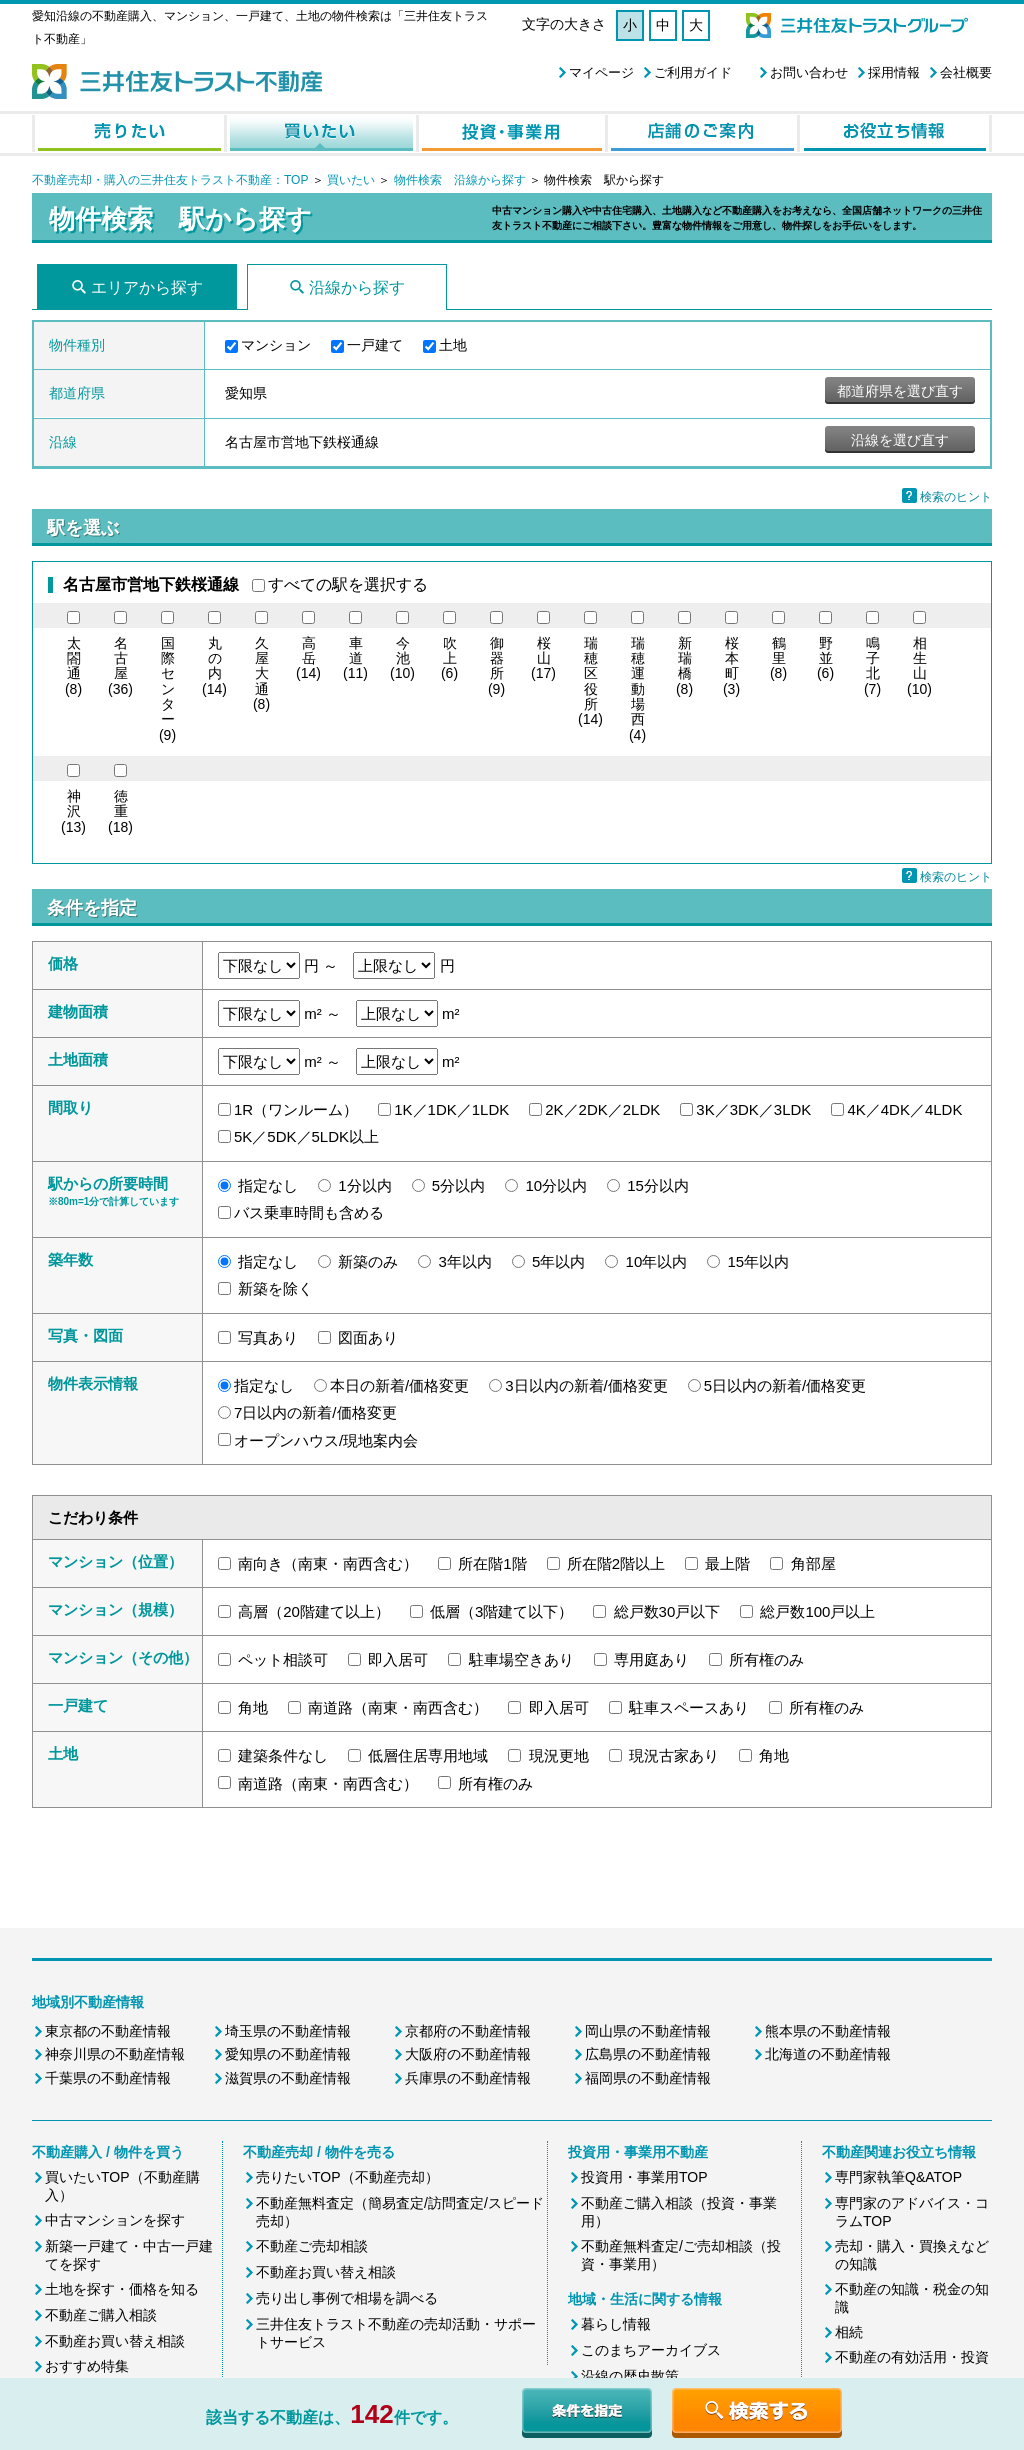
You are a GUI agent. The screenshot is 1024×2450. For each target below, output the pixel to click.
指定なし (268, 1185)
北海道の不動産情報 (828, 2054)
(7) (872, 666)
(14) (214, 666)
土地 (453, 345)
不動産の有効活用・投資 (912, 2357)
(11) (355, 659)
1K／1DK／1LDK (451, 1109)
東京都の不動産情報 (108, 2031)
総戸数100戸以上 (817, 1611)
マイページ (601, 72)
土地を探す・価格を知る (122, 2289)
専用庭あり (651, 1659)
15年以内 (758, 1261)
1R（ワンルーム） (296, 1109)
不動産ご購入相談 (101, 2315)
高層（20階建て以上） (314, 1611)
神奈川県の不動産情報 (115, 2054)
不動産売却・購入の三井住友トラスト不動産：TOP (170, 180)
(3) (731, 666)
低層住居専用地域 (428, 1755)
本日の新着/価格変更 (399, 1385)
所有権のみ (766, 1659)
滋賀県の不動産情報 (288, 2078)
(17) (543, 659)
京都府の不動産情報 (468, 2031)
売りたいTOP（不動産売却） (347, 2177)
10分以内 (556, 1185)
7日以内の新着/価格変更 (315, 1412)
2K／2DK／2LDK (602, 1109)
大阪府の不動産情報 (468, 2054)
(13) (73, 812)
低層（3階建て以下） (501, 1611)
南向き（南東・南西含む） (328, 1563)
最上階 (727, 1563)
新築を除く (275, 1288)
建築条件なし (283, 1755)
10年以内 (657, 1261)
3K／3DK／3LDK (753, 1109)
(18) (120, 812)
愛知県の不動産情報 (288, 2054)
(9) (167, 689)
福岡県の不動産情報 (648, 2078)
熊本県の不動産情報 (828, 2031)
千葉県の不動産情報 (108, 2078)
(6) (449, 659)
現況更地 (559, 1755)
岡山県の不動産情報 (648, 2031)
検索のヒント (956, 497)
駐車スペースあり (689, 1707)
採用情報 (894, 72)
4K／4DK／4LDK (904, 1109)
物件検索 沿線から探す (460, 180)
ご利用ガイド (693, 72)
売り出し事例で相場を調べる (347, 2298)
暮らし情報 (616, 2324)
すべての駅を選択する (348, 584)
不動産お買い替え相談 (115, 2341)
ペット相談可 (283, 1659)
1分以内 (364, 1185)
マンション (276, 345)
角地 (253, 1707)
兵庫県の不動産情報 (468, 2078)
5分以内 (458, 1185)
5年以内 (558, 1261)
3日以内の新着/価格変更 (586, 1385)
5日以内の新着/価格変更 (785, 1385)
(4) (637, 689)
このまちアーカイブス (651, 2350)
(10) (402, 659)
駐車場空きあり (521, 1659)
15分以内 (658, 1185)
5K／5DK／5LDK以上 (306, 1136)
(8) (73, 666)
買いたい (352, 180)
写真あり (268, 1337)
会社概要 (966, 72)
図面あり (368, 1337)
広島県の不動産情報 (648, 2054)
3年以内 (465, 1261)
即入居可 (398, 1659)
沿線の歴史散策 (630, 2376)
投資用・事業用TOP (644, 2177)
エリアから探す (147, 287)
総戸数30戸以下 (667, 1611)
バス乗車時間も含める (309, 1212)
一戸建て (375, 345)
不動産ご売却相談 (312, 2246)
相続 (849, 2332)
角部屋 (813, 1563)
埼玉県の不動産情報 (288, 2031)
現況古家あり (674, 1755)
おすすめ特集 (87, 2366)
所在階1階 (492, 1563)
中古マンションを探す (115, 2220)
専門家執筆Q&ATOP (898, 2177)
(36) (120, 666)
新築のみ (368, 1261)
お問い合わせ (809, 72)
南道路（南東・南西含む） (398, 1707)
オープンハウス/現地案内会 (326, 1440)
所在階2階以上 (616, 1563)
